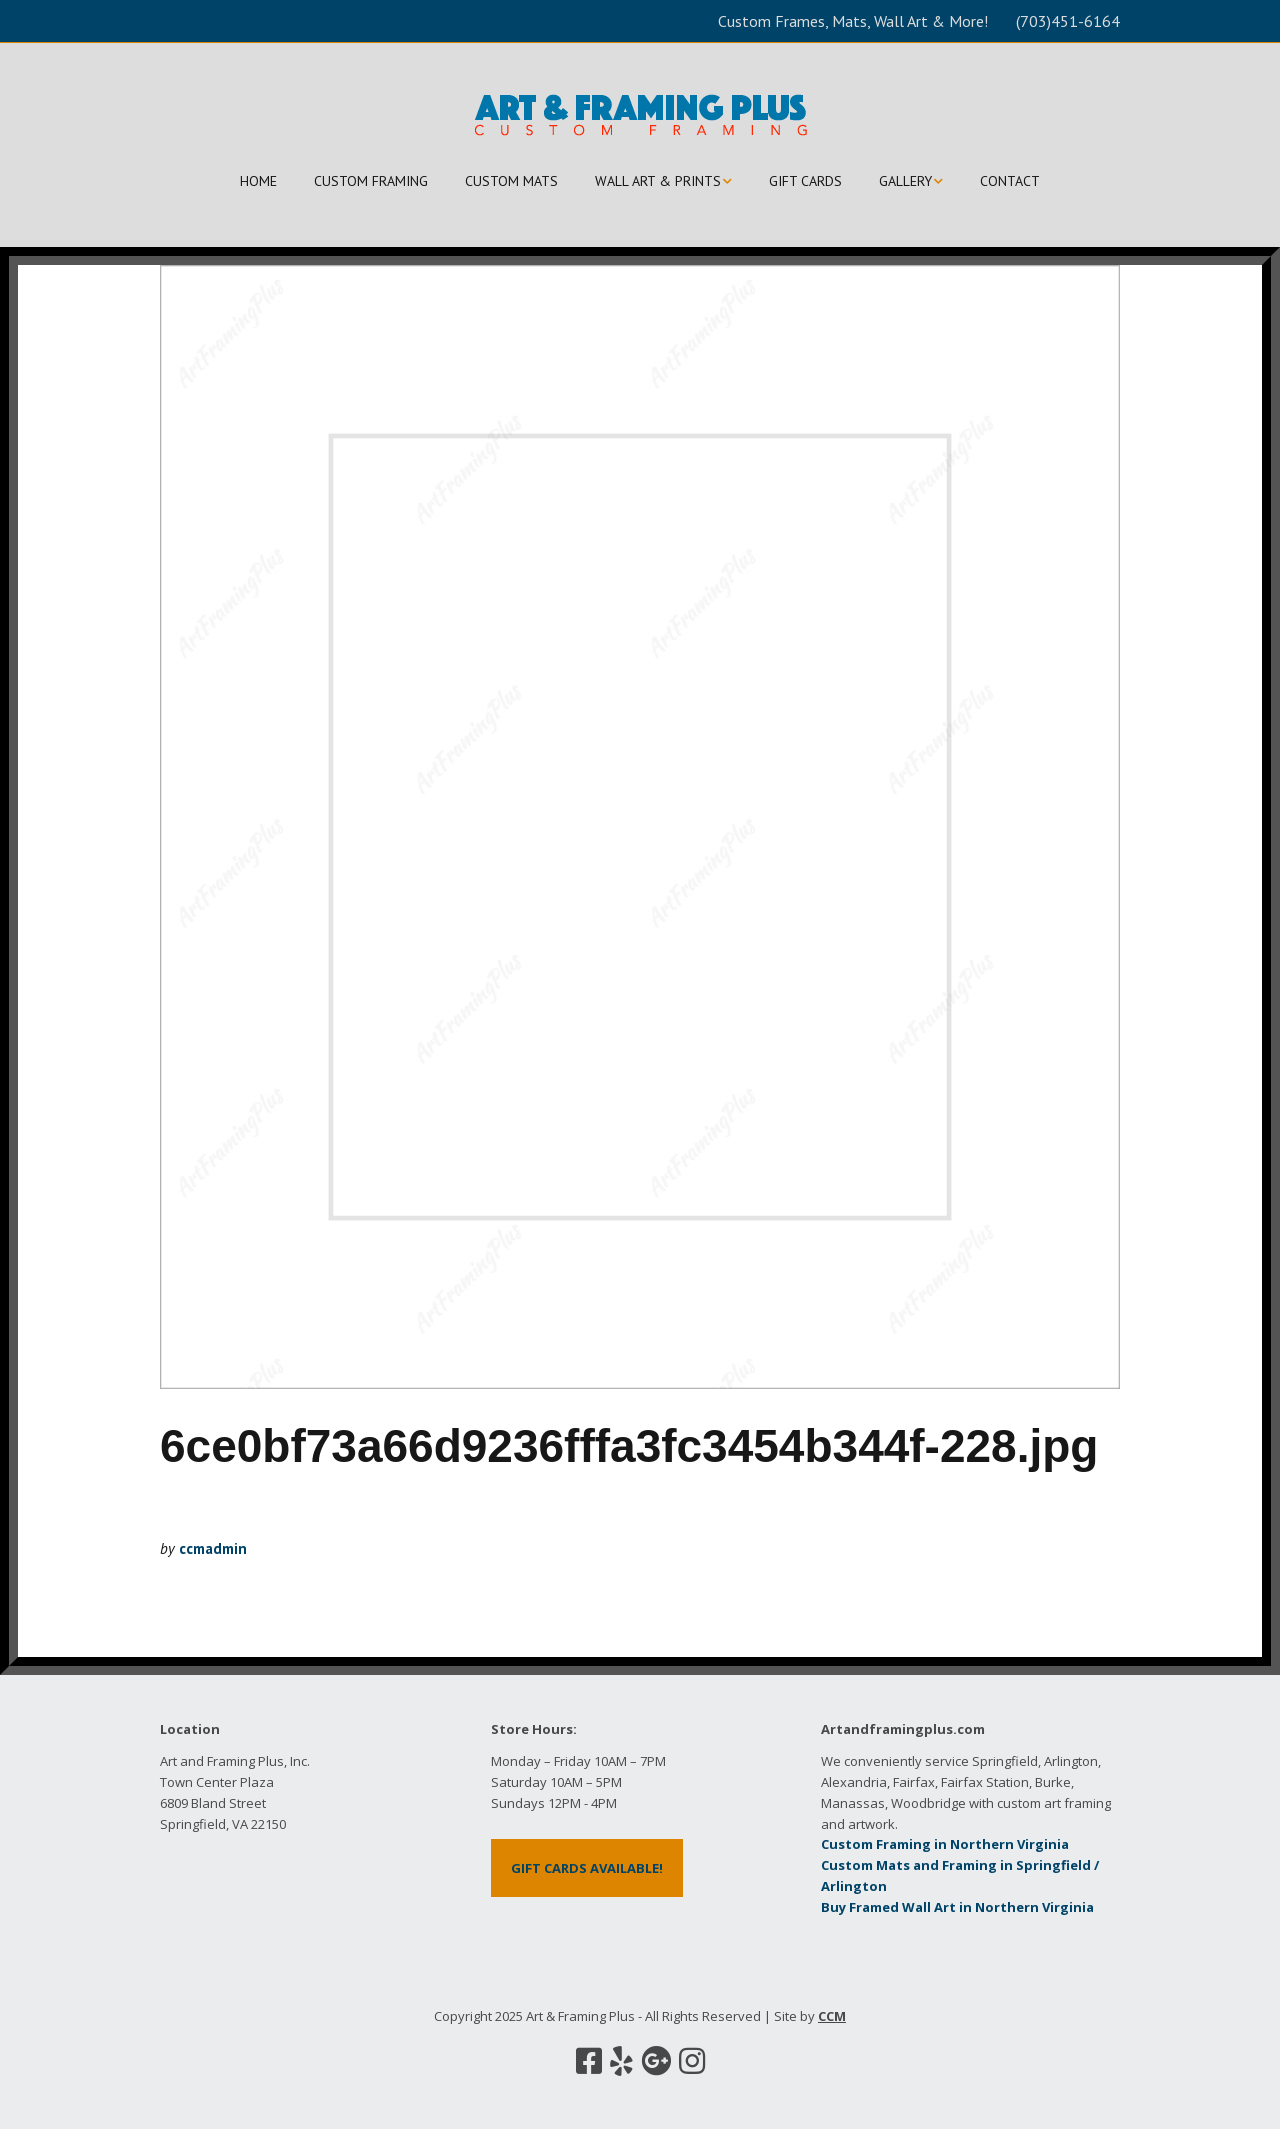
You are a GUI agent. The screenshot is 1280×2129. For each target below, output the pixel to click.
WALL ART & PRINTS (658, 181)
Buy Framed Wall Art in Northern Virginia (957, 1907)
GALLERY (905, 181)
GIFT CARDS (805, 181)
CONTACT (1010, 181)
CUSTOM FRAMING (371, 181)
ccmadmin (213, 1548)
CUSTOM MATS (511, 181)
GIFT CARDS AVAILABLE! (587, 1868)
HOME (258, 181)
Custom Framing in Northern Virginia (945, 1844)
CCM (832, 2016)
